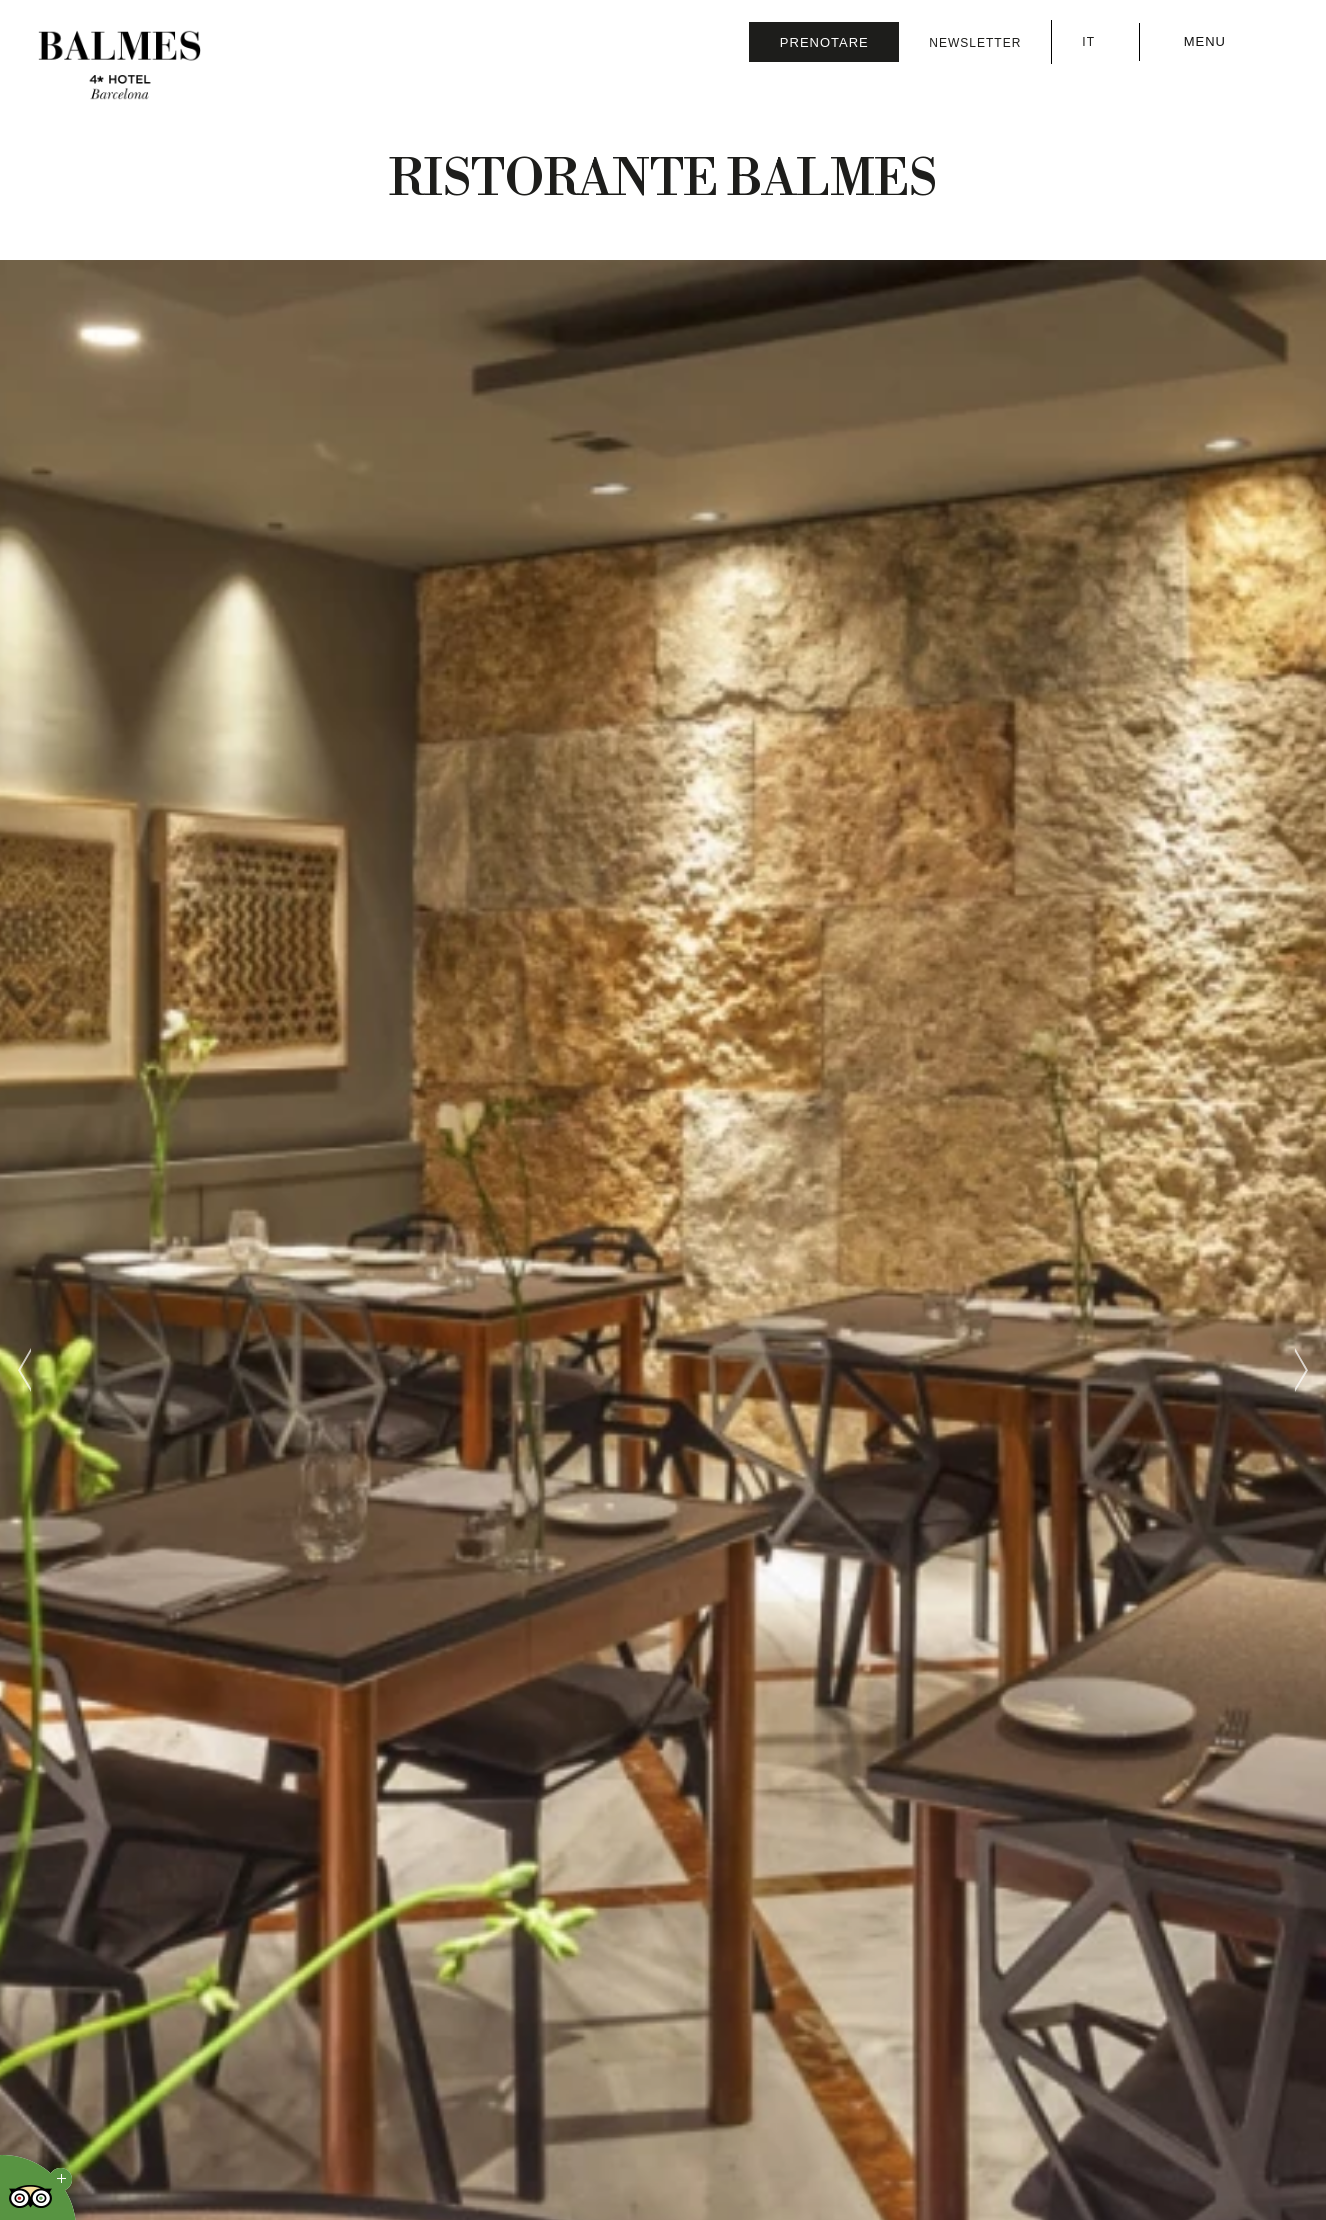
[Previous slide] (25, 1370)
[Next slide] (1301, 1370)
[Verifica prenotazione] (824, 42)
